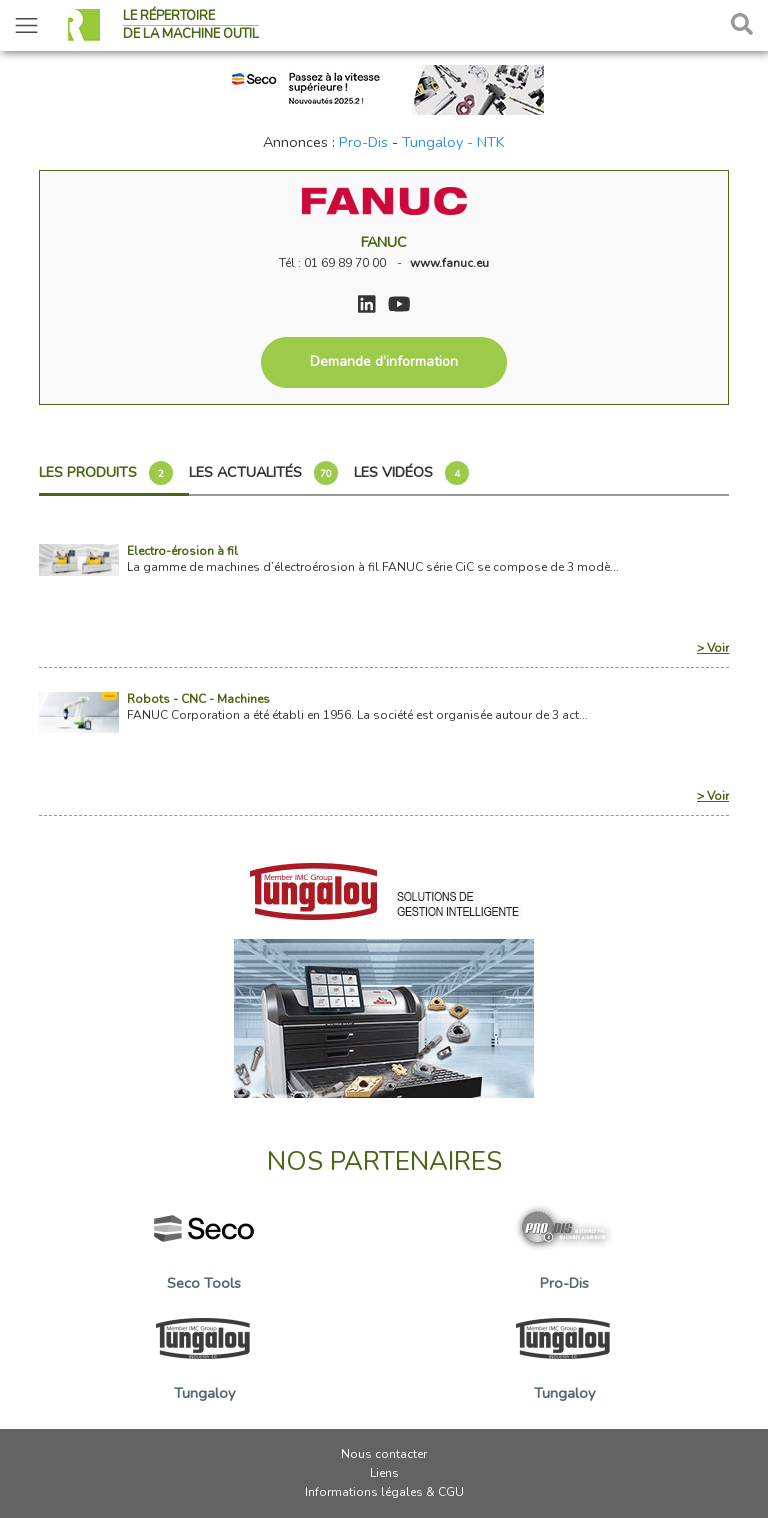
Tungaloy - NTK (453, 142)
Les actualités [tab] (263, 473)
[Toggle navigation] (26, 25)
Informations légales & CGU (384, 1492)
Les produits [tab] (106, 473)
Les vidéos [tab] (411, 473)
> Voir (713, 648)
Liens (384, 1473)
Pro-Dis (363, 142)
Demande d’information (384, 361)
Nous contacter (384, 1454)
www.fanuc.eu (449, 263)
